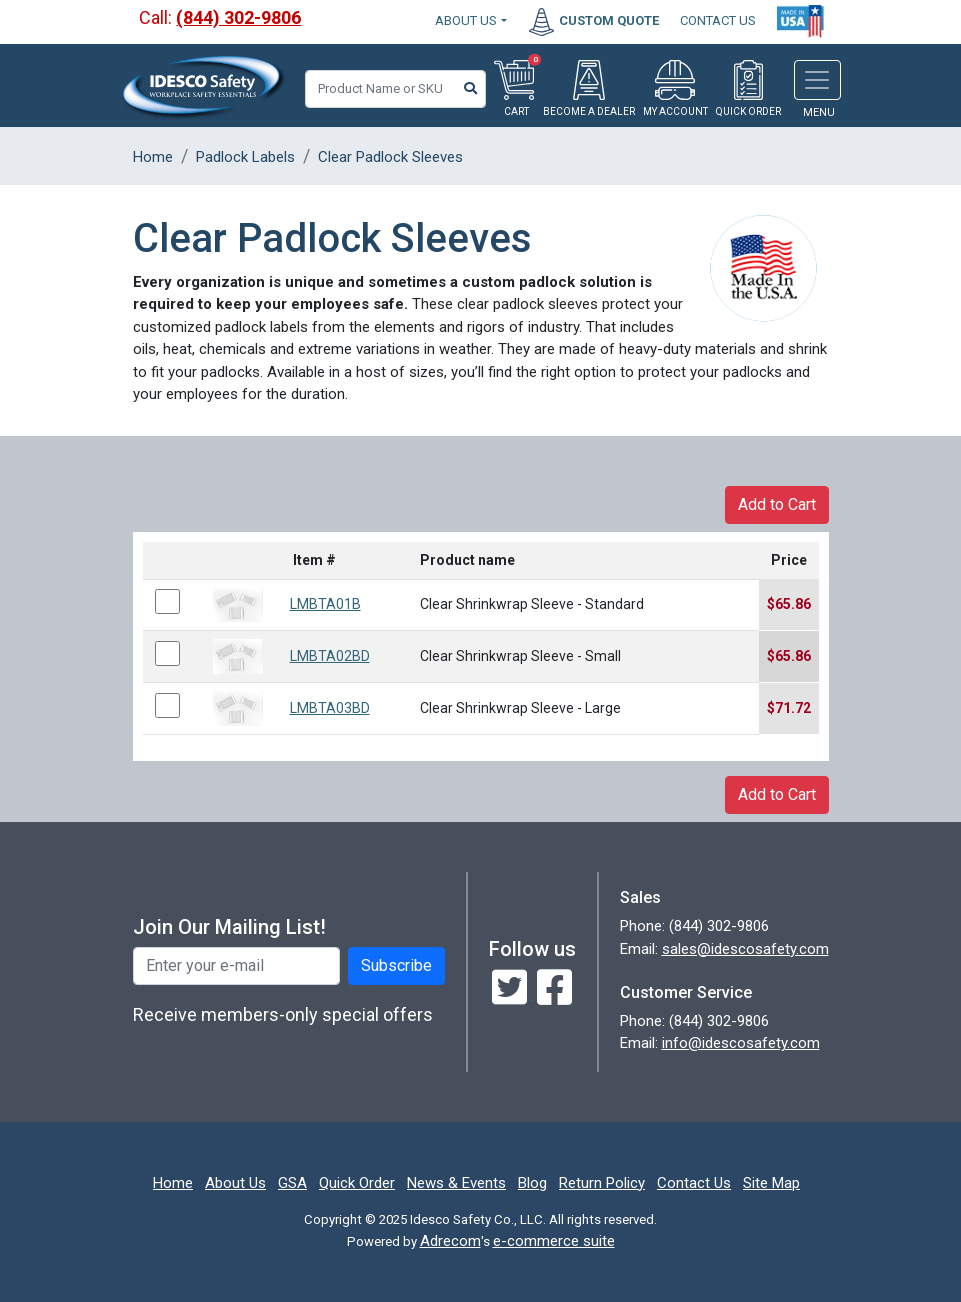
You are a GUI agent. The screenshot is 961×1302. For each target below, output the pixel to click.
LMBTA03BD (330, 708)
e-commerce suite (554, 1241)
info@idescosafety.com (741, 1043)
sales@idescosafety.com (745, 949)
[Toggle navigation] (817, 80)
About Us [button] (466, 20)
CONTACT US (718, 20)
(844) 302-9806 (238, 17)
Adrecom (450, 1241)
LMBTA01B (325, 604)
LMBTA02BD (330, 656)
